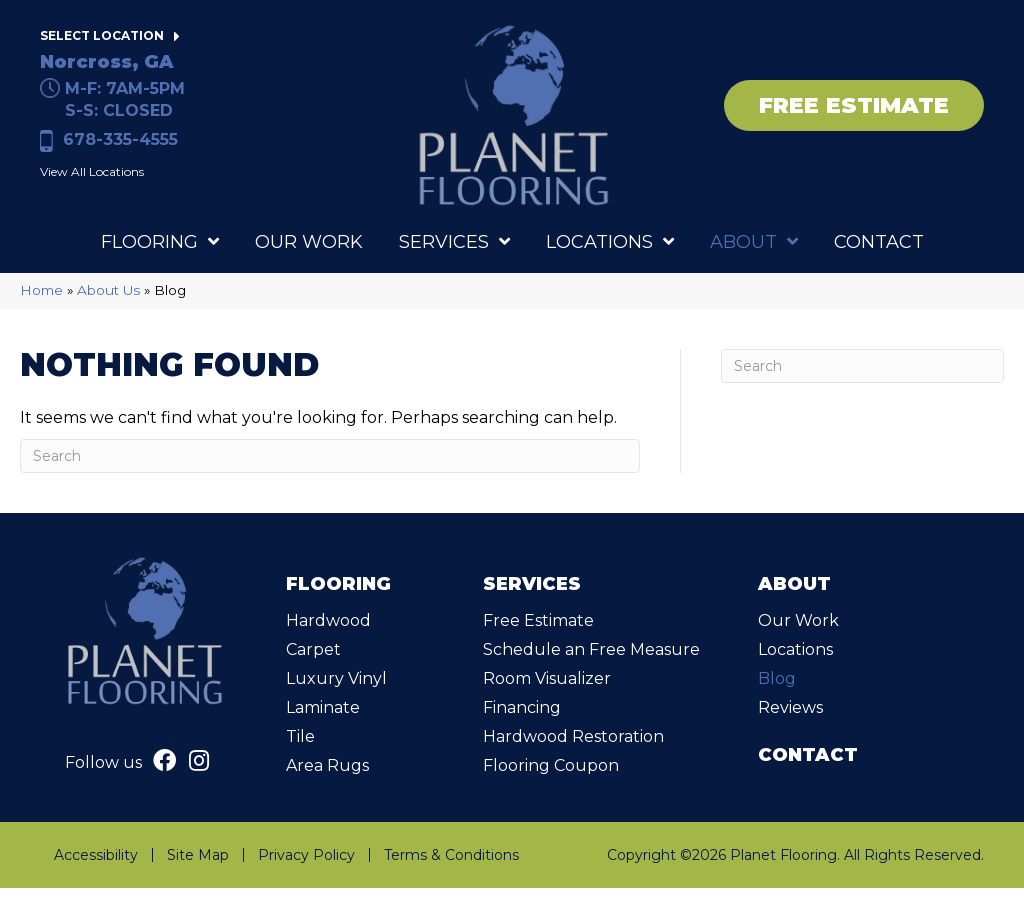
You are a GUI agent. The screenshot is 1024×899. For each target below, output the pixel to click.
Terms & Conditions (451, 866)
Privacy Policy (306, 866)
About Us (108, 301)
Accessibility (96, 866)
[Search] (330, 467)
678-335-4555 (120, 145)
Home (41, 301)
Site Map (198, 866)
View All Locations (92, 177)
